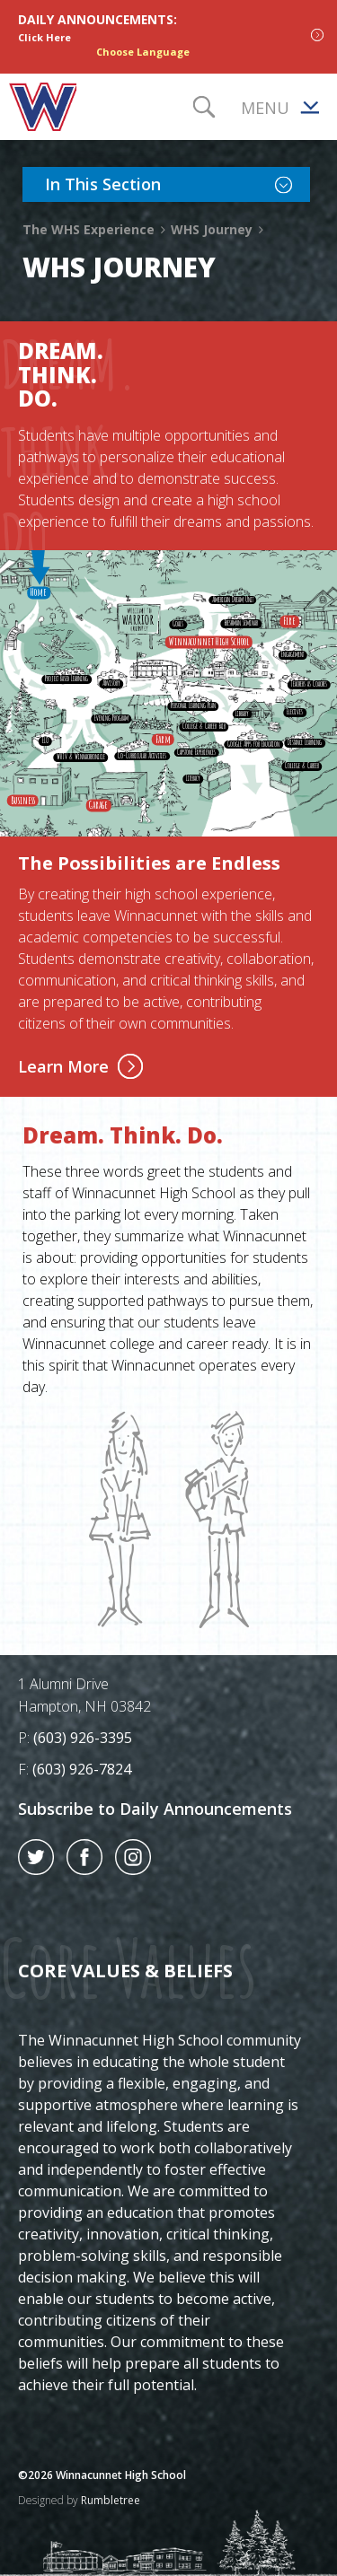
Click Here (44, 37)
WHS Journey (218, 229)
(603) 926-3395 (82, 1738)
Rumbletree (110, 2500)
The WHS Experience (94, 229)
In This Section (177, 183)
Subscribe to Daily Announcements (155, 1808)
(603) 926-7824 (81, 1769)
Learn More (80, 1066)
